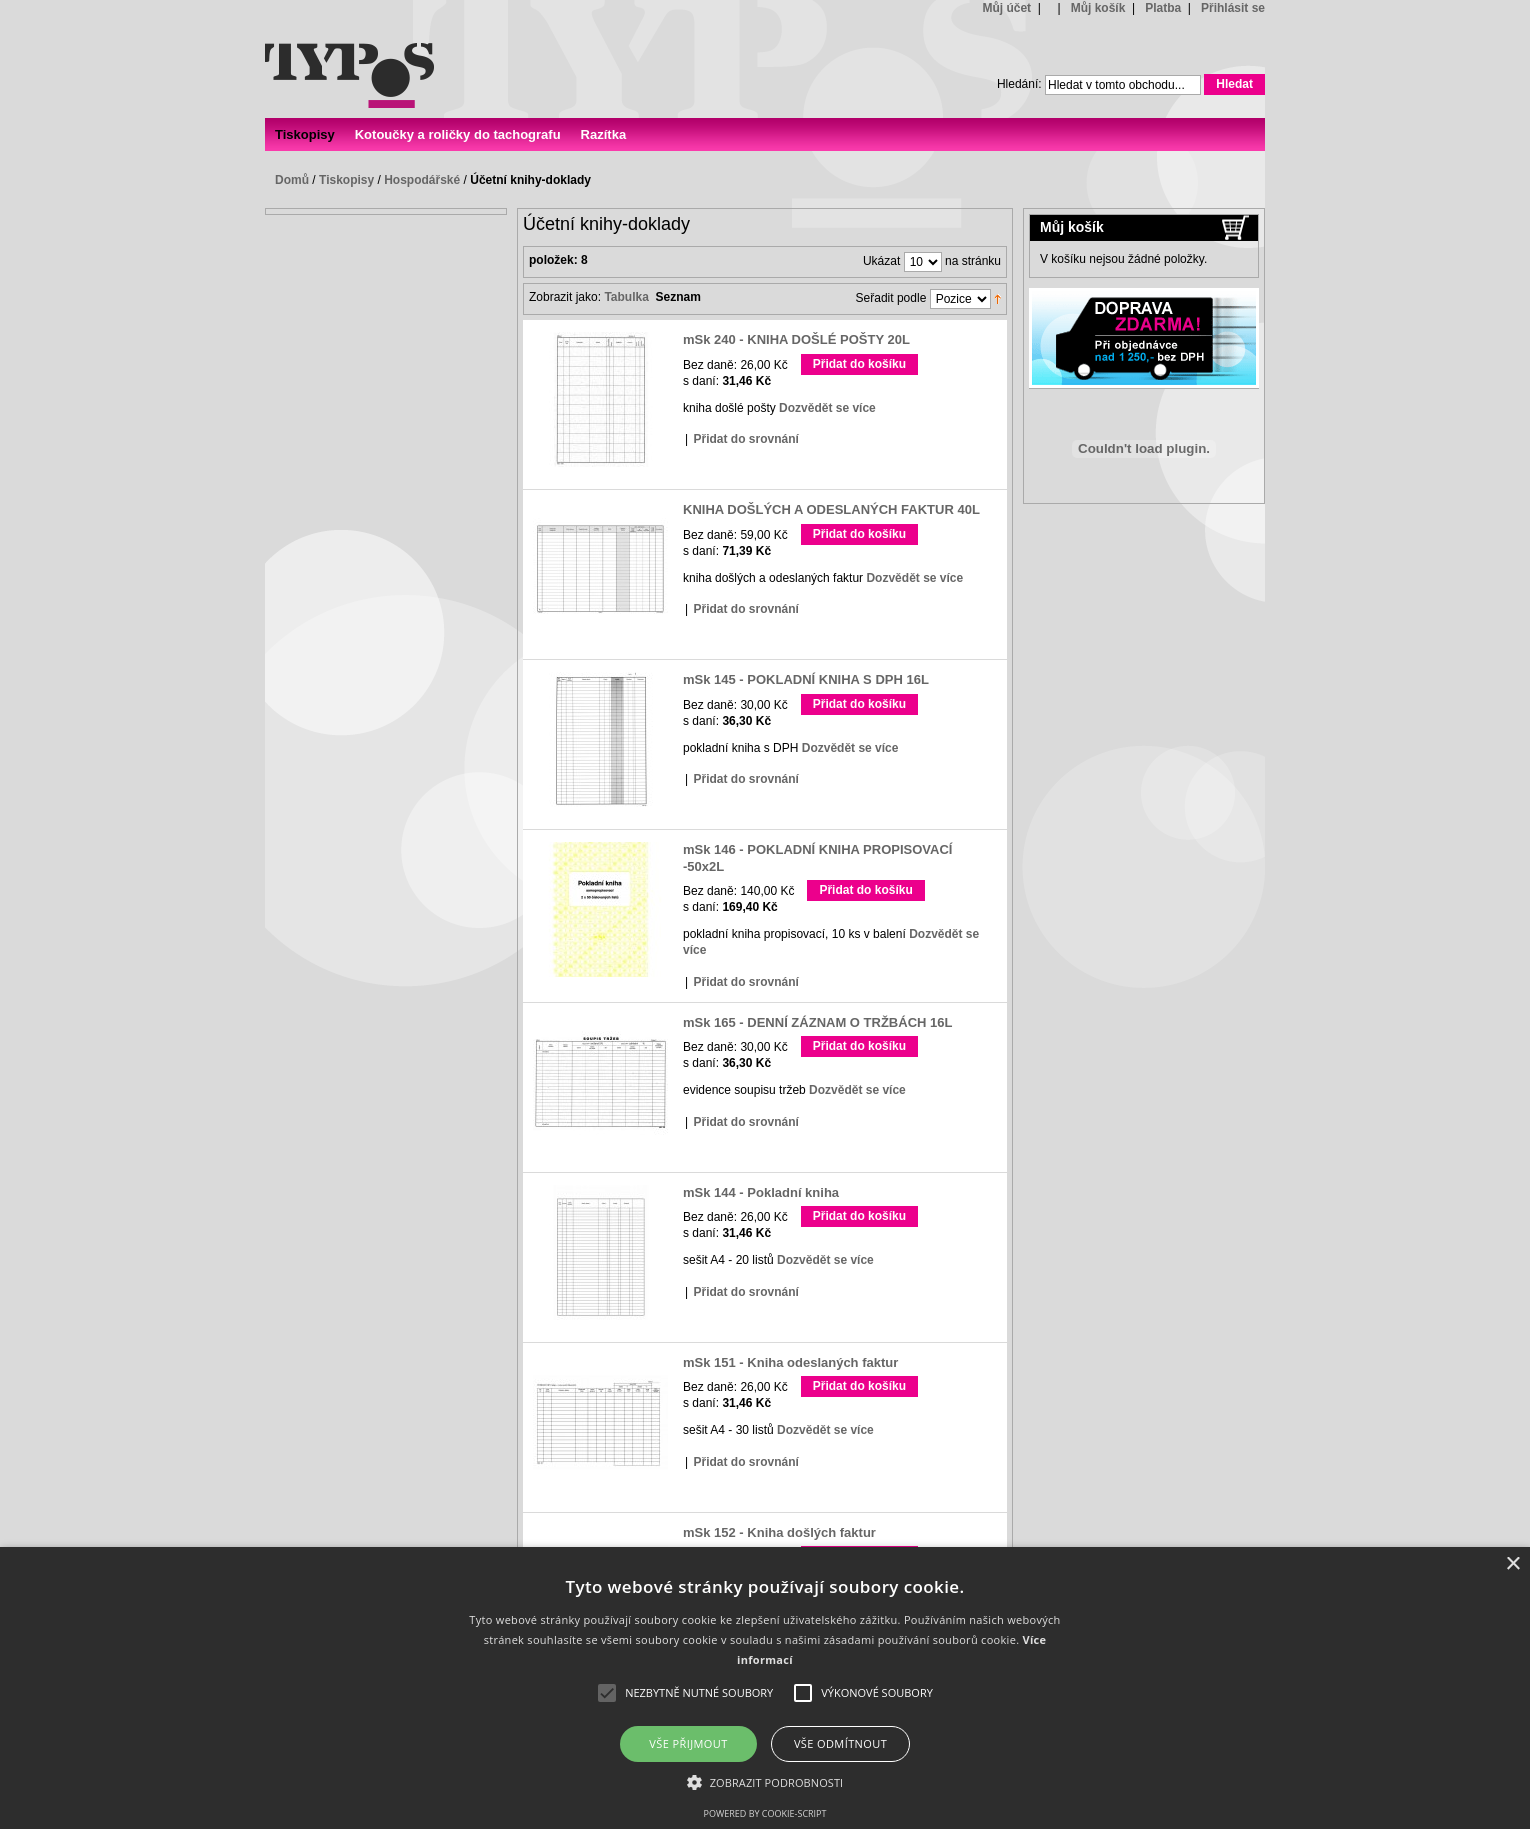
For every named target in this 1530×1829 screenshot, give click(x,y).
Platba (1163, 8)
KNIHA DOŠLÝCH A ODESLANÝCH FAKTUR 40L (831, 509)
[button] (765, 1781)
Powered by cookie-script (765, 1813)
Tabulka (626, 297)
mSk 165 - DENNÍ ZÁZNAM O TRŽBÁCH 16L (817, 1022)
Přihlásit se (1233, 8)
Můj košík (1098, 8)
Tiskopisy (346, 180)
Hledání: (1019, 84)
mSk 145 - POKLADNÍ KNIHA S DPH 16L (806, 679)
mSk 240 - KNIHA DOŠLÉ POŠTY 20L (796, 339)
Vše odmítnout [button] (840, 1743)
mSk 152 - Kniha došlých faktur (779, 1532)
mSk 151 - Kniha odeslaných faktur (790, 1362)
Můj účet (1006, 8)
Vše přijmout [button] (688, 1743)
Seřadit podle (891, 299)
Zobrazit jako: (565, 297)
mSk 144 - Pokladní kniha (761, 1192)
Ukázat (881, 262)
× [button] (1512, 1564)
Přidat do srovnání (745, 439)
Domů (292, 180)
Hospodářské (422, 180)
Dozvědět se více (827, 408)
